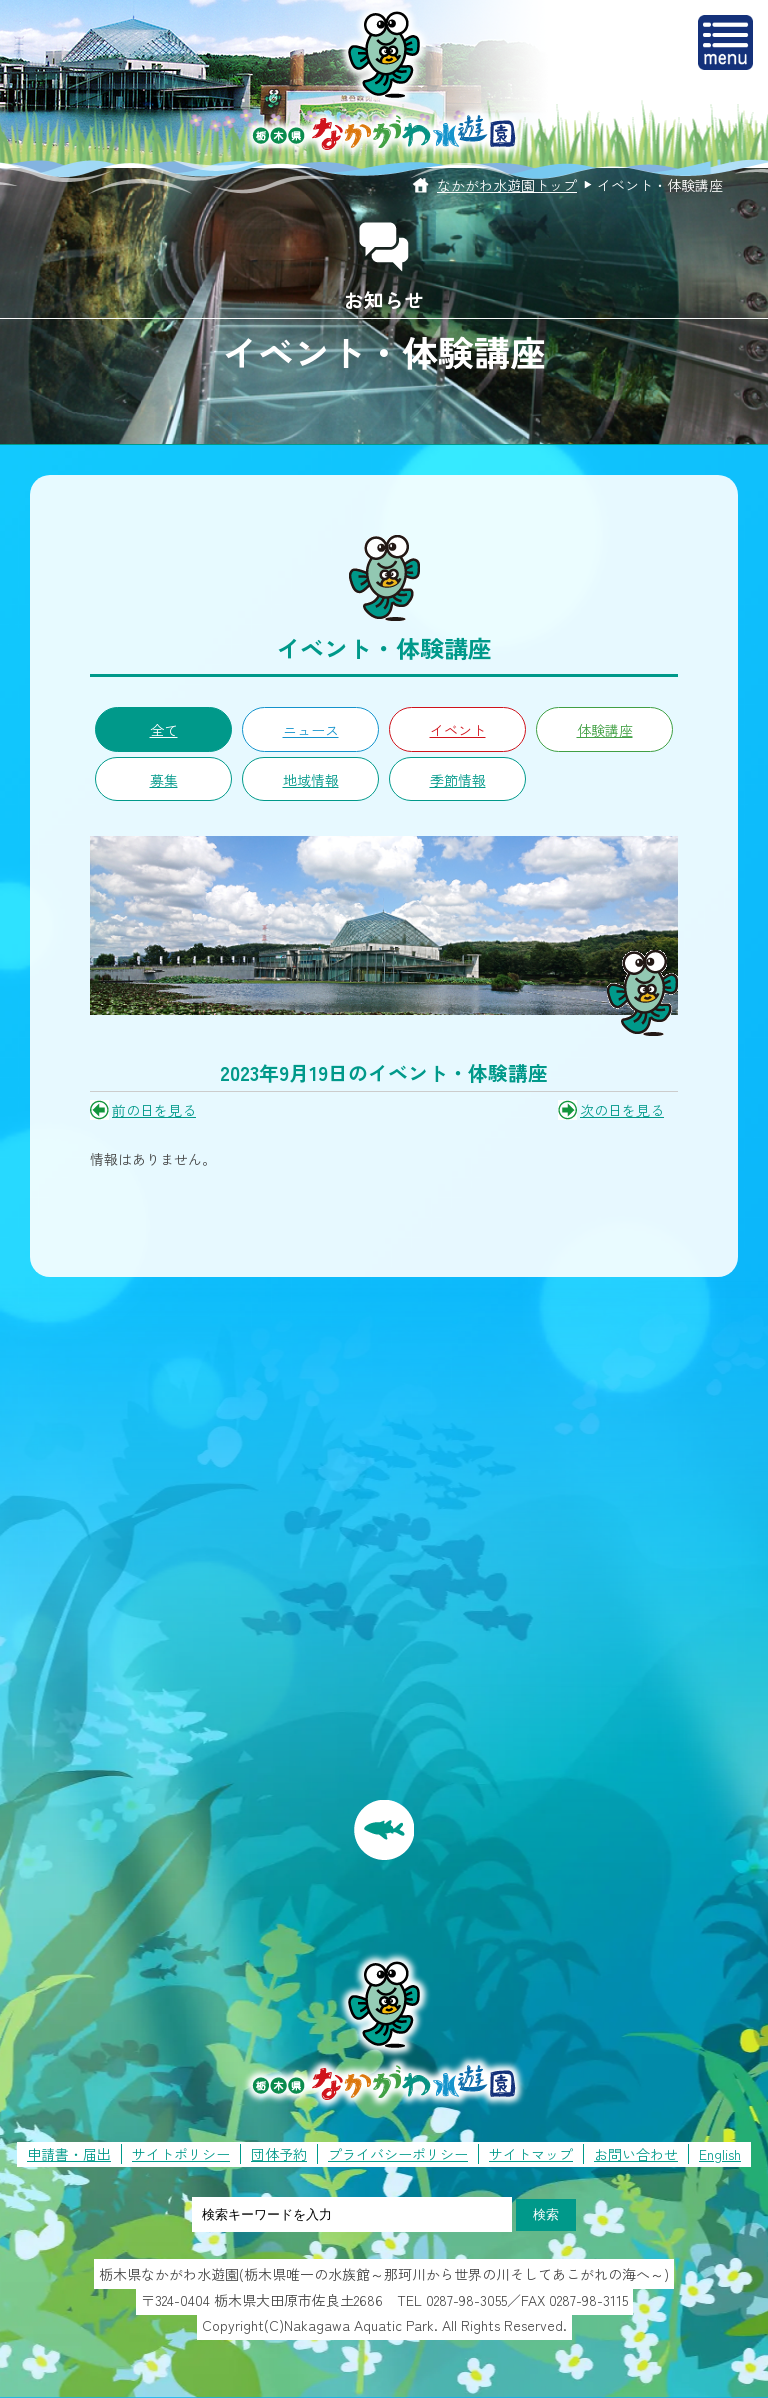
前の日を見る (154, 1110)
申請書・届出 (69, 2154)
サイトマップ (531, 2154)
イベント (458, 730)
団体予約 (279, 2154)
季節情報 (458, 780)
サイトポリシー (181, 2154)
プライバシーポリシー (398, 2154)
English (720, 2154)
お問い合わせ (636, 2154)
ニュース (311, 730)
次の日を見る (622, 1110)
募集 (164, 780)
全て (164, 730)
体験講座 (605, 730)
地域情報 (311, 780)
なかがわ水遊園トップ (507, 185)
